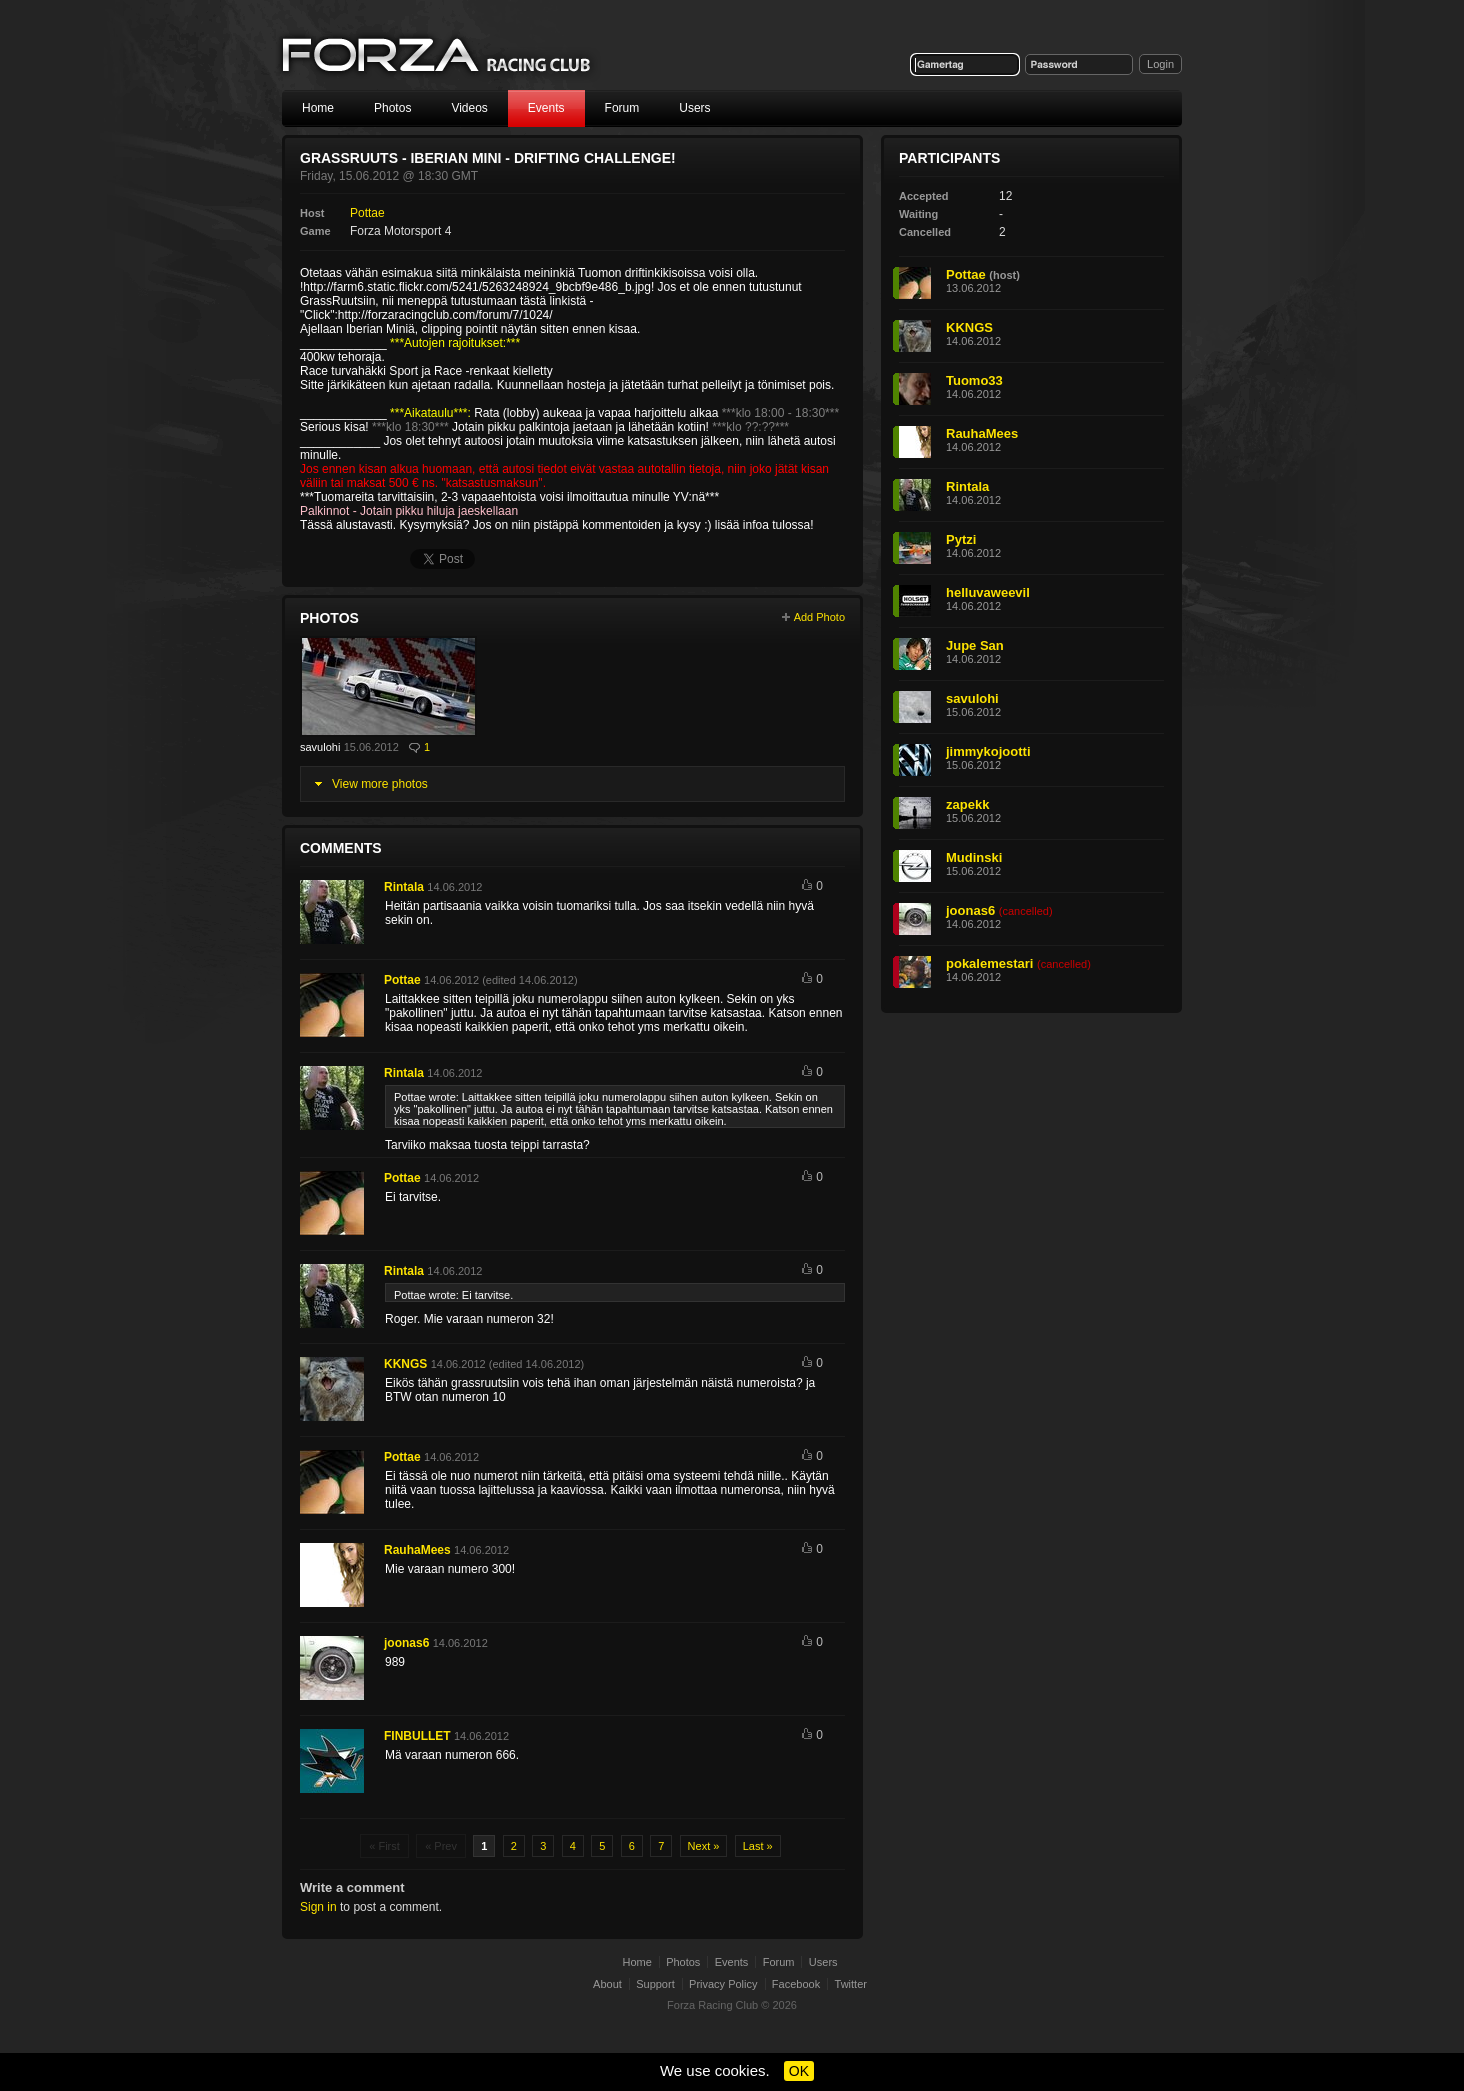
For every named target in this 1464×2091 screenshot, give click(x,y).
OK (799, 2071)
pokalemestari (989, 963)
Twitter (851, 1984)
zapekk (967, 804)
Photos (392, 108)
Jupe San (975, 645)
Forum (622, 108)
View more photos (380, 784)
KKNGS (405, 1364)
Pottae (367, 213)
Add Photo (819, 617)
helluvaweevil (988, 592)
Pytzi (961, 539)
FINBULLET (417, 1736)
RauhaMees (417, 1550)
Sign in (318, 1907)
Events (546, 108)
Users (694, 108)
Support (655, 1984)
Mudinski (974, 857)
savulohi (320, 747)
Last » (758, 1846)
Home (318, 108)
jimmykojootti (988, 751)
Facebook (796, 1984)
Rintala (404, 887)
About (607, 1984)
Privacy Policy (723, 1984)
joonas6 (406, 1643)
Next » (704, 1846)
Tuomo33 (974, 380)
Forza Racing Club (438, 56)
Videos (469, 108)
